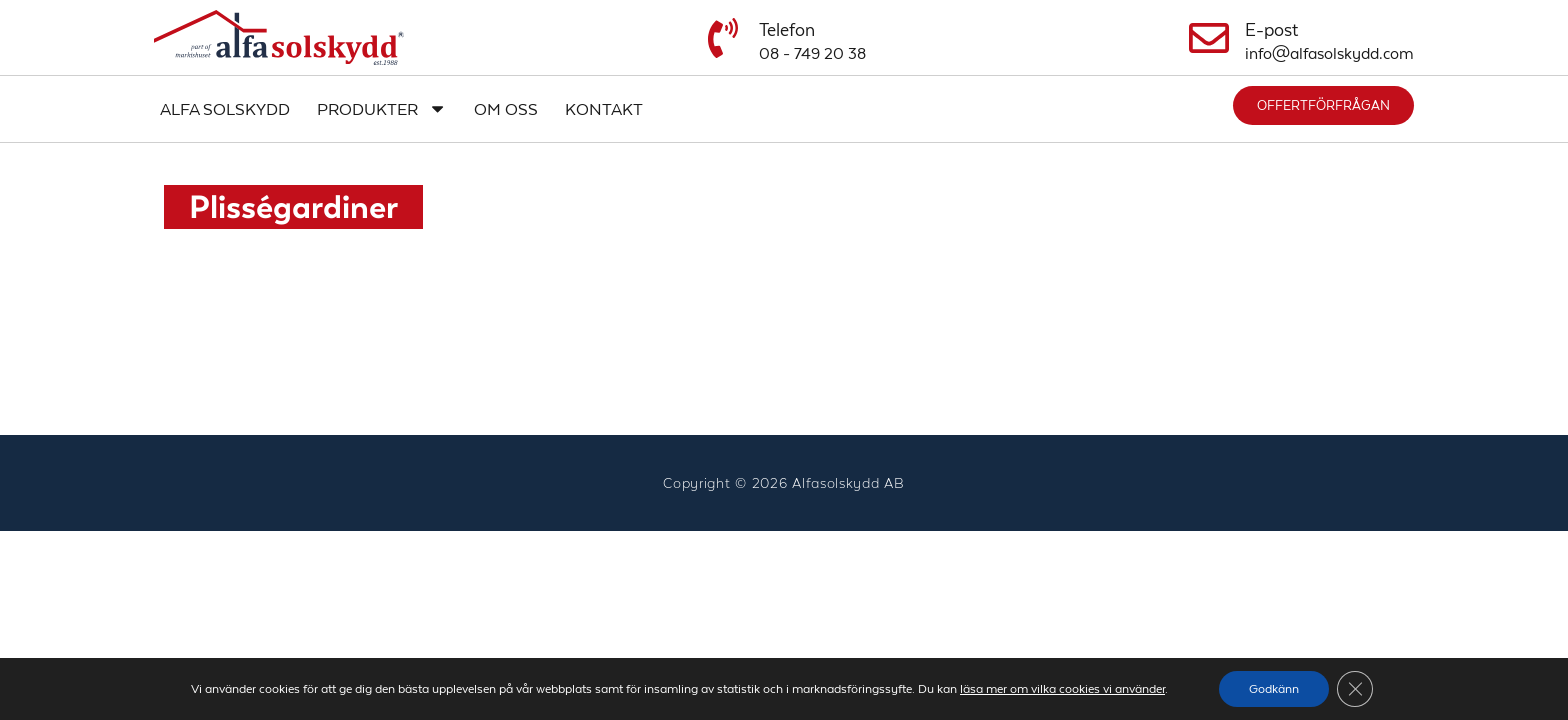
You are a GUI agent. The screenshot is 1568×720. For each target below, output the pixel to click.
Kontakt (604, 109)
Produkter (382, 108)
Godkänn (1274, 689)
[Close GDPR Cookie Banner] (1355, 689)
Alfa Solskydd (225, 109)
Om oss (506, 109)
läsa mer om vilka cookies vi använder (1062, 689)
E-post (1271, 30)
